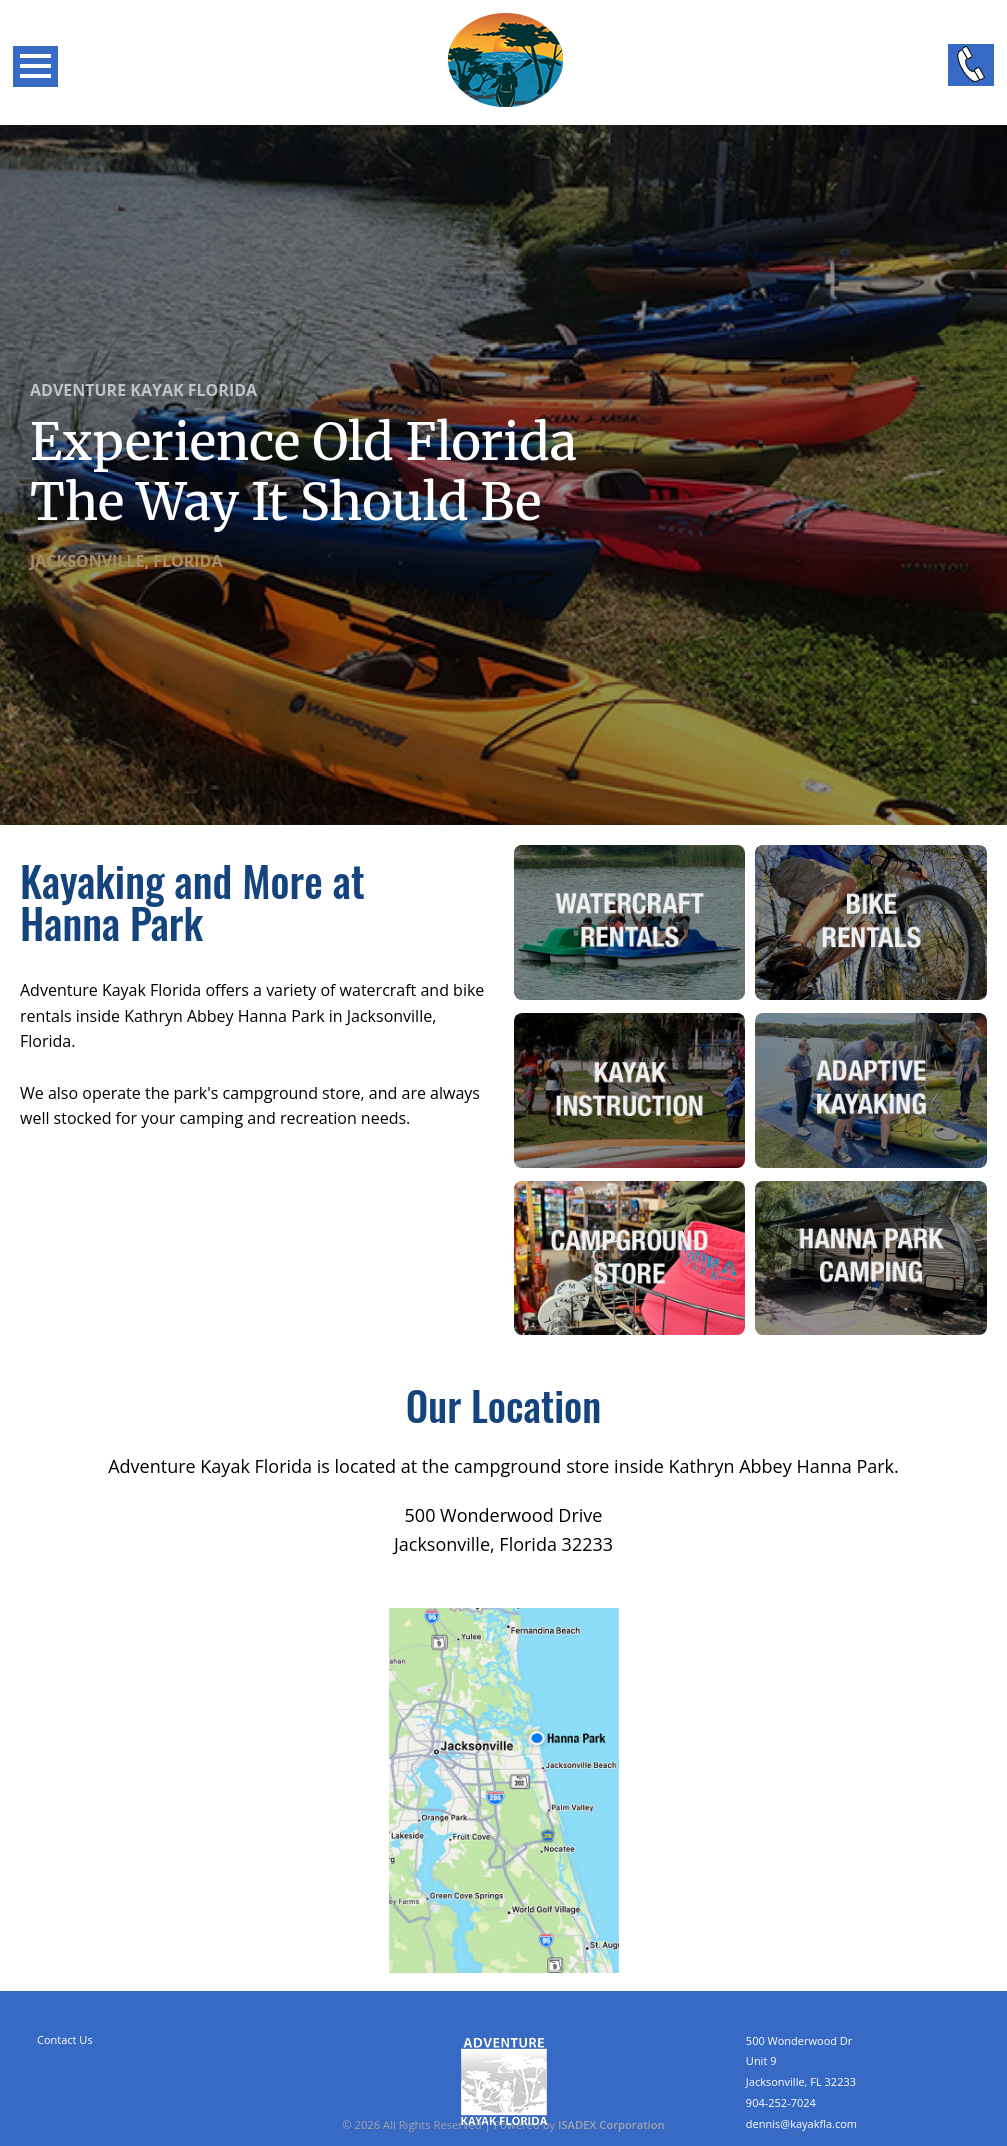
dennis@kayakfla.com (801, 2123)
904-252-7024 (781, 2102)
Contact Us (65, 2039)
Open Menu (35, 66)
